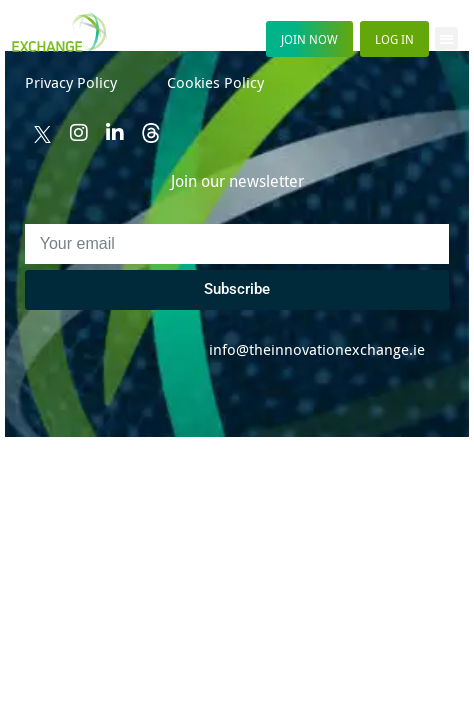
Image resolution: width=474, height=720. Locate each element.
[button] (446, 38)
